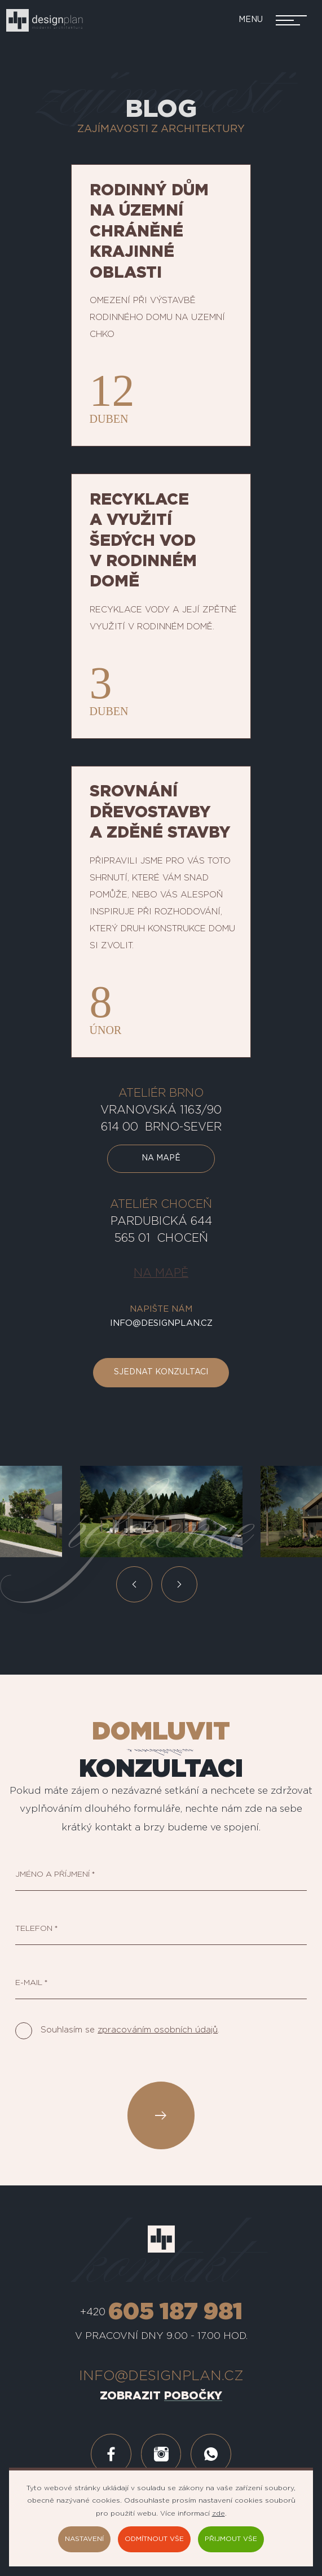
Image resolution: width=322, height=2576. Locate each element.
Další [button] (179, 1584)
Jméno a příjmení (53, 1875)
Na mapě (161, 1159)
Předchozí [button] (134, 1584)
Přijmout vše (231, 2539)
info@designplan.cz (161, 1323)
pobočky (193, 2395)
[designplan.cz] (44, 20)
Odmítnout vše (154, 2539)
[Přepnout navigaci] (268, 20)
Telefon (33, 1929)
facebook (111, 2454)
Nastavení (84, 2539)
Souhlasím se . (130, 2030)
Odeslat (161, 2115)
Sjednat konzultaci (161, 1373)
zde (218, 2513)
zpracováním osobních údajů (158, 2030)
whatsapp (211, 2454)
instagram (161, 2454)
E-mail (29, 1983)
